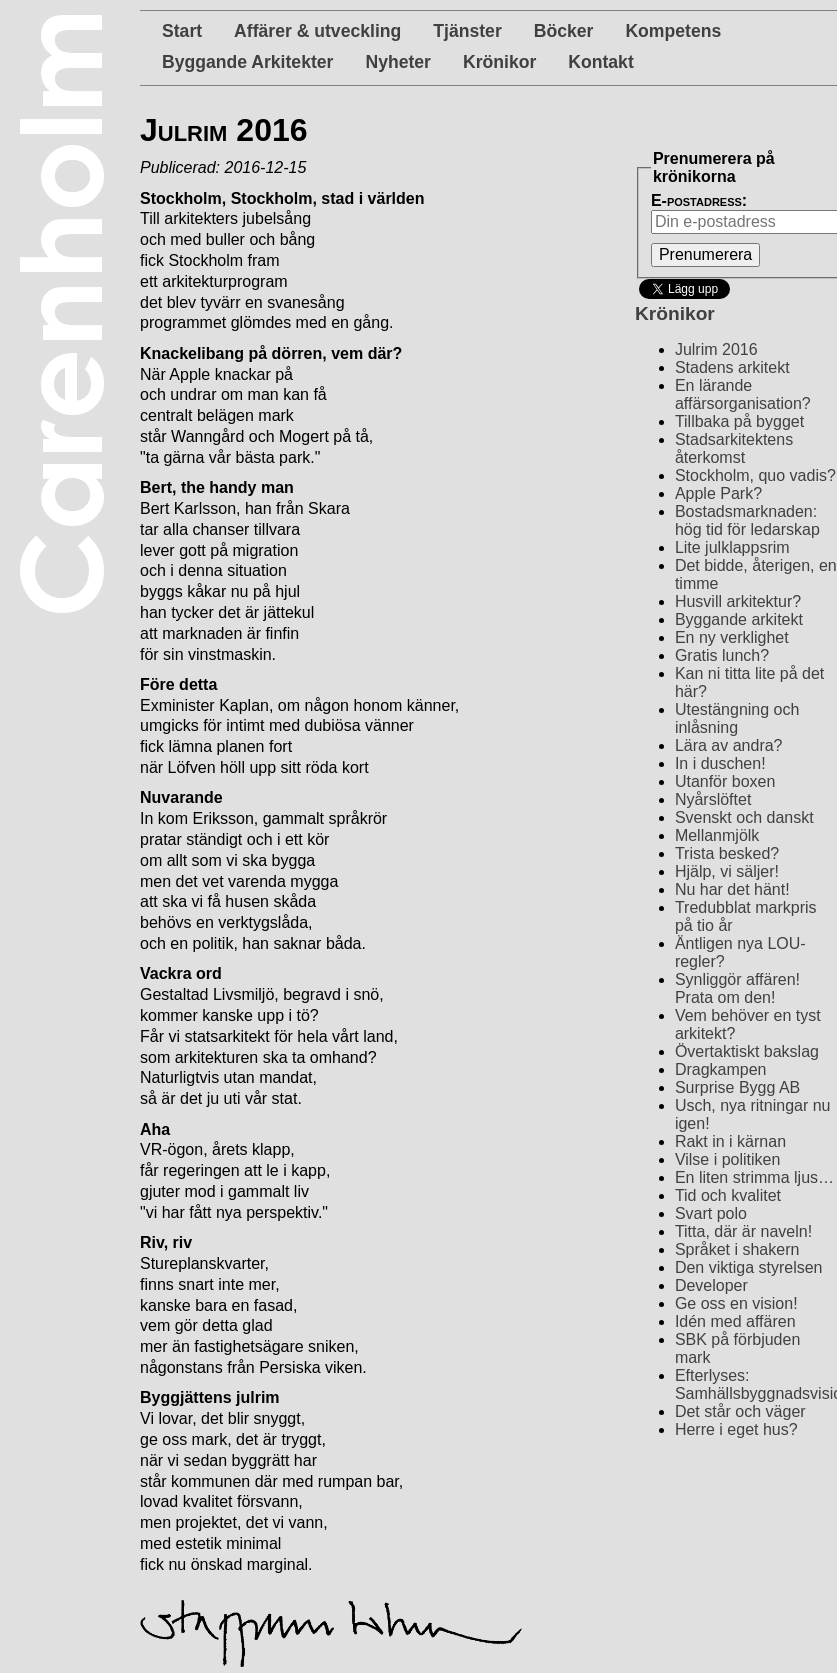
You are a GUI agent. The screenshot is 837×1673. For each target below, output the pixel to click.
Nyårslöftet (713, 799)
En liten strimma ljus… (754, 1177)
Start (182, 31)
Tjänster (467, 31)
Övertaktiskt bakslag (747, 1051)
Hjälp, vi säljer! (727, 871)
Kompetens (673, 31)
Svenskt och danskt (744, 817)
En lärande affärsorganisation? (743, 394)
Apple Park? (718, 493)
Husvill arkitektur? (738, 601)
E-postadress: (699, 200)
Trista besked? (727, 853)
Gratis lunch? (722, 655)
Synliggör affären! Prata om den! (737, 988)
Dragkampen (721, 1069)
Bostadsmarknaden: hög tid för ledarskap (747, 520)
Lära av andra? (729, 745)
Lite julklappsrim (732, 547)
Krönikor (499, 62)
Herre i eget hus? (736, 1429)
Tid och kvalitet (728, 1195)
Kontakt (601, 62)
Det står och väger (740, 1411)
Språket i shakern (737, 1249)
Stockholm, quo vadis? (755, 475)
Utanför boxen (725, 781)
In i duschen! (720, 763)
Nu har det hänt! (732, 889)
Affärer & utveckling (317, 31)
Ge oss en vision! (736, 1303)
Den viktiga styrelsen (749, 1267)
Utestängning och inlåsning (737, 718)
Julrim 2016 (716, 349)
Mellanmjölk (717, 835)
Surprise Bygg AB (737, 1087)
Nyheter (398, 62)
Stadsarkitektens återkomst (734, 448)
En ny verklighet (732, 637)
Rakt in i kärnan (730, 1141)
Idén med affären (735, 1321)
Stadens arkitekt (732, 367)
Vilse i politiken (728, 1159)
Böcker (564, 31)
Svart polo (711, 1213)
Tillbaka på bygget (739, 421)
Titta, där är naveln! (743, 1231)
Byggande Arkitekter (247, 62)
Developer (711, 1285)
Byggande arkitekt (739, 619)
